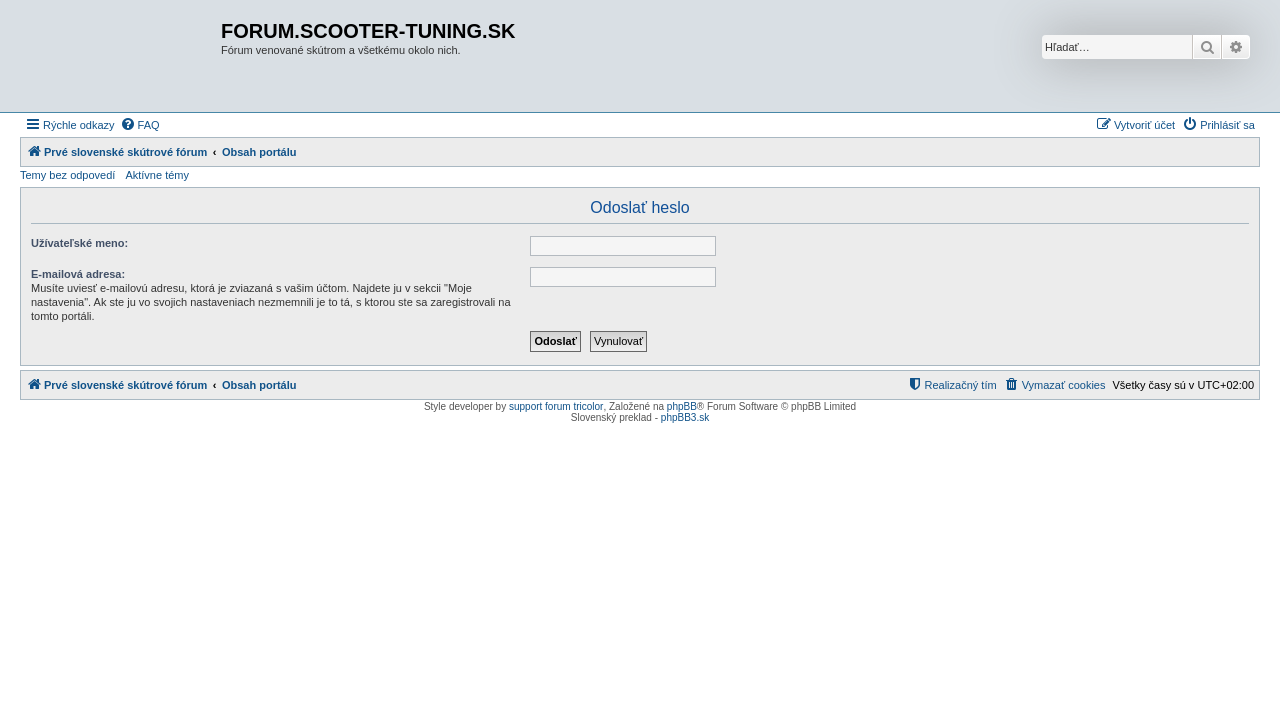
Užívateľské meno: (79, 243)
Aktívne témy (157, 175)
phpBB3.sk (685, 417)
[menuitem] (140, 125)
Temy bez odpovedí (67, 175)
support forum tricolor (556, 406)
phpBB (682, 406)
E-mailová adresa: (78, 274)
